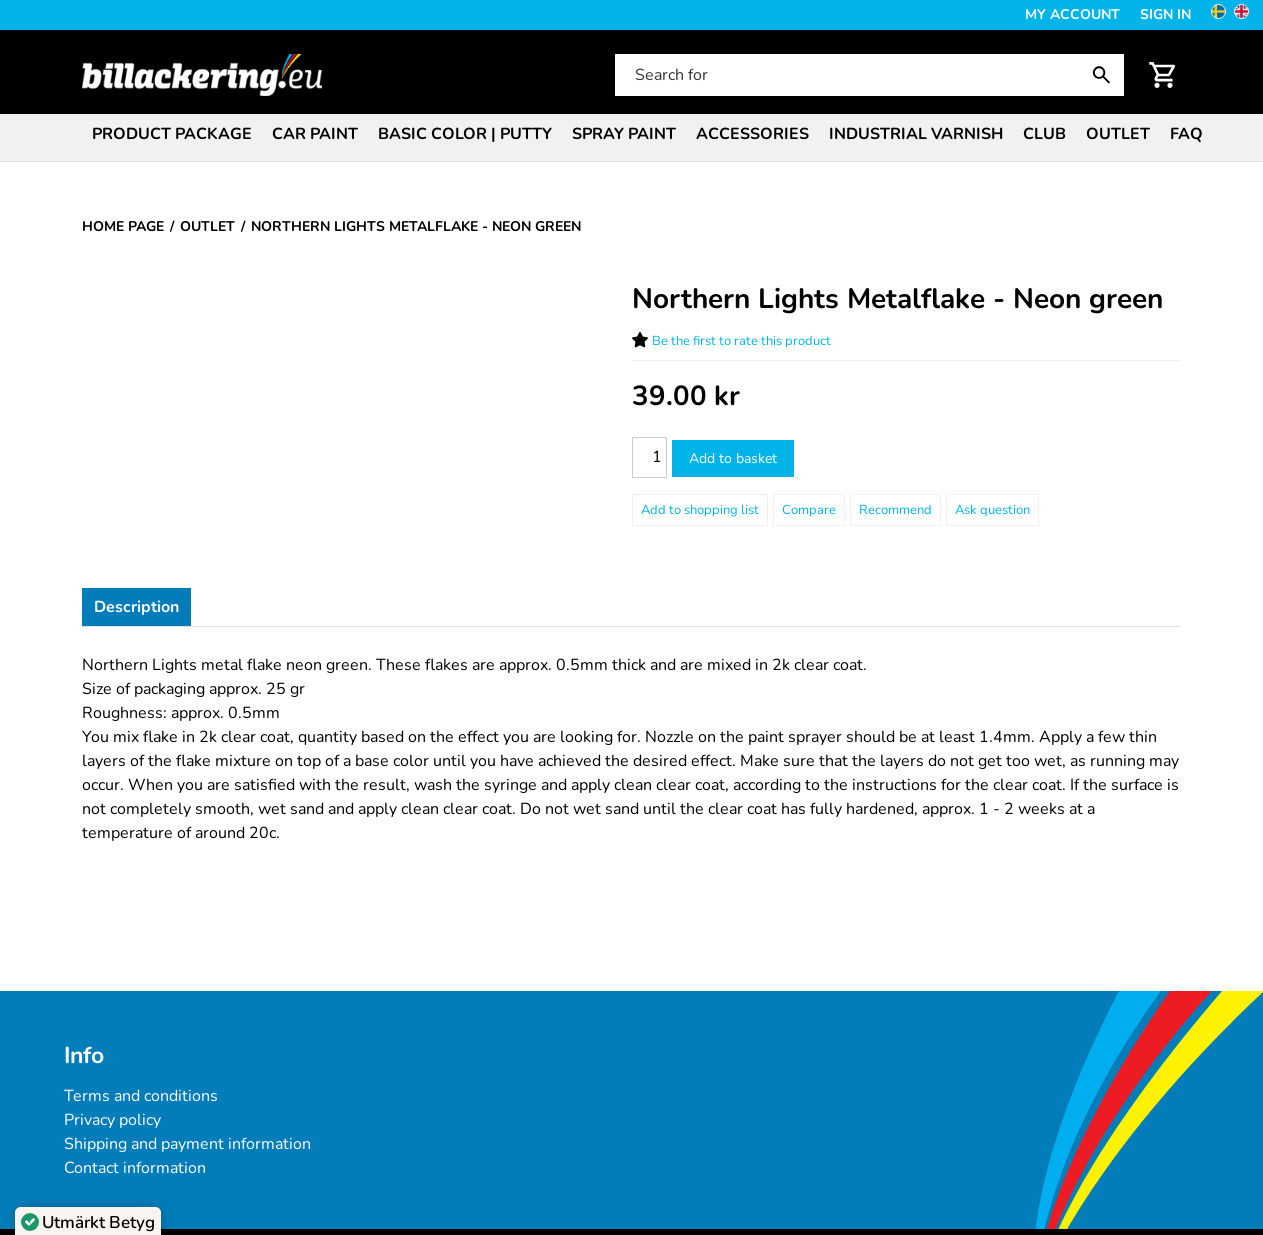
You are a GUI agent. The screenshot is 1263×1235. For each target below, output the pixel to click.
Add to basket (733, 458)
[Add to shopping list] (700, 510)
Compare (809, 510)
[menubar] (631, 136)
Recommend (895, 510)
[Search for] (867, 75)
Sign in (1165, 14)
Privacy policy (112, 1120)
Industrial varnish (916, 134)
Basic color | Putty (465, 134)
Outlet (1118, 134)
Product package (172, 134)
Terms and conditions (141, 1096)
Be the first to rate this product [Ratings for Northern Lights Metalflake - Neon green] (741, 341)
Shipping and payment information (187, 1144)
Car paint (315, 134)
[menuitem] (172, 132)
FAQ (1186, 134)
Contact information (135, 1168)
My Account (1072, 14)
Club (1044, 134)
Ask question (992, 510)
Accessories (752, 134)
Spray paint (624, 134)
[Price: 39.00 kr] (686, 396)
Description (136, 607)
